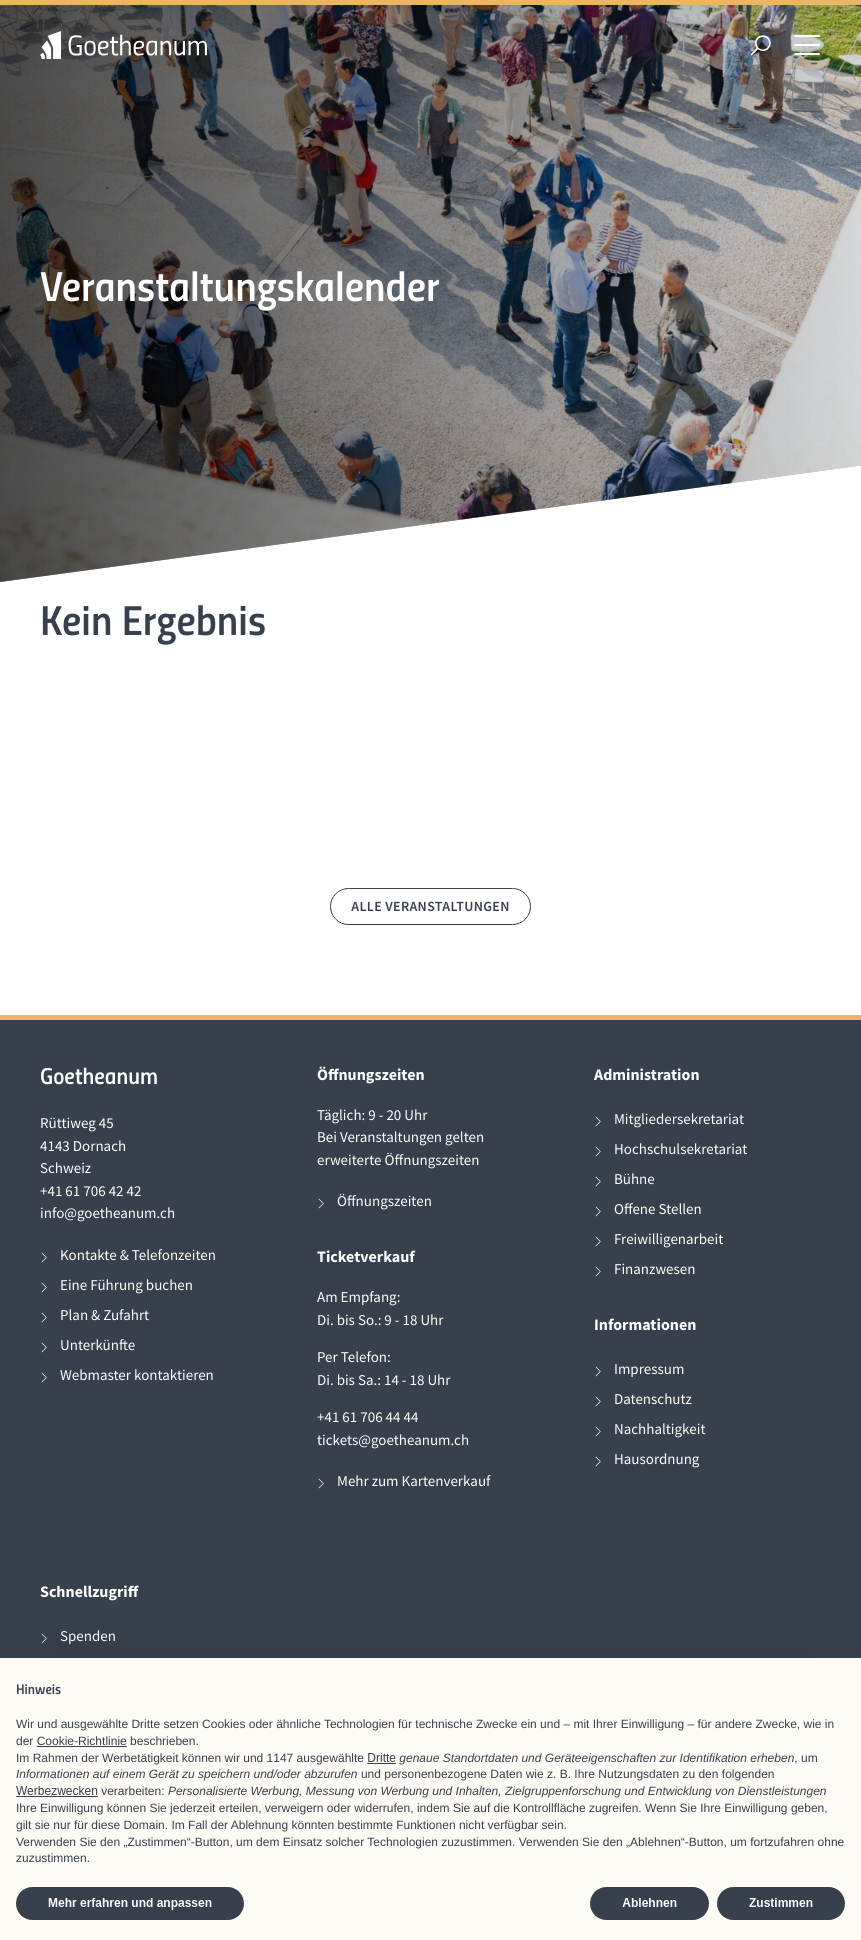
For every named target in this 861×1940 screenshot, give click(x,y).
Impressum (649, 1369)
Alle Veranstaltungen (430, 906)
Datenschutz (653, 1399)
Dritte (381, 1758)
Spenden (88, 1636)
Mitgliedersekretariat (679, 1119)
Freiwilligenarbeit (668, 1239)
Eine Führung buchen (126, 1285)
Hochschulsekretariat (680, 1149)
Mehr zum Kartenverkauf (413, 1481)
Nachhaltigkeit (660, 1429)
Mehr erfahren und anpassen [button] (130, 1903)
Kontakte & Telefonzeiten (138, 1255)
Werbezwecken (57, 1791)
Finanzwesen (655, 1269)
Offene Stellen (658, 1209)
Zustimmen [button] (781, 1903)
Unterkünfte (97, 1345)
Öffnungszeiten (384, 1201)
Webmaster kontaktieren (137, 1375)
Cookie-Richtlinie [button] (82, 1741)
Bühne (634, 1179)
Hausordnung (656, 1459)
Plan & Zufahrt (104, 1315)
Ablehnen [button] (649, 1903)
